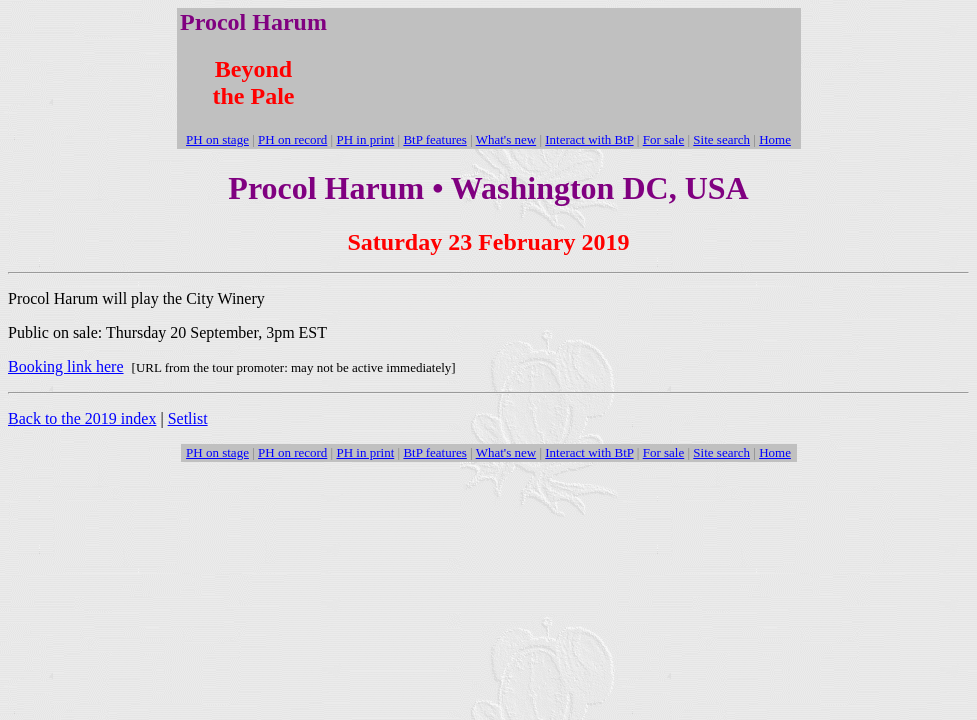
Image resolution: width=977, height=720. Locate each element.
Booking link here (66, 366)
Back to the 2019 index (82, 418)
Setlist (188, 418)
